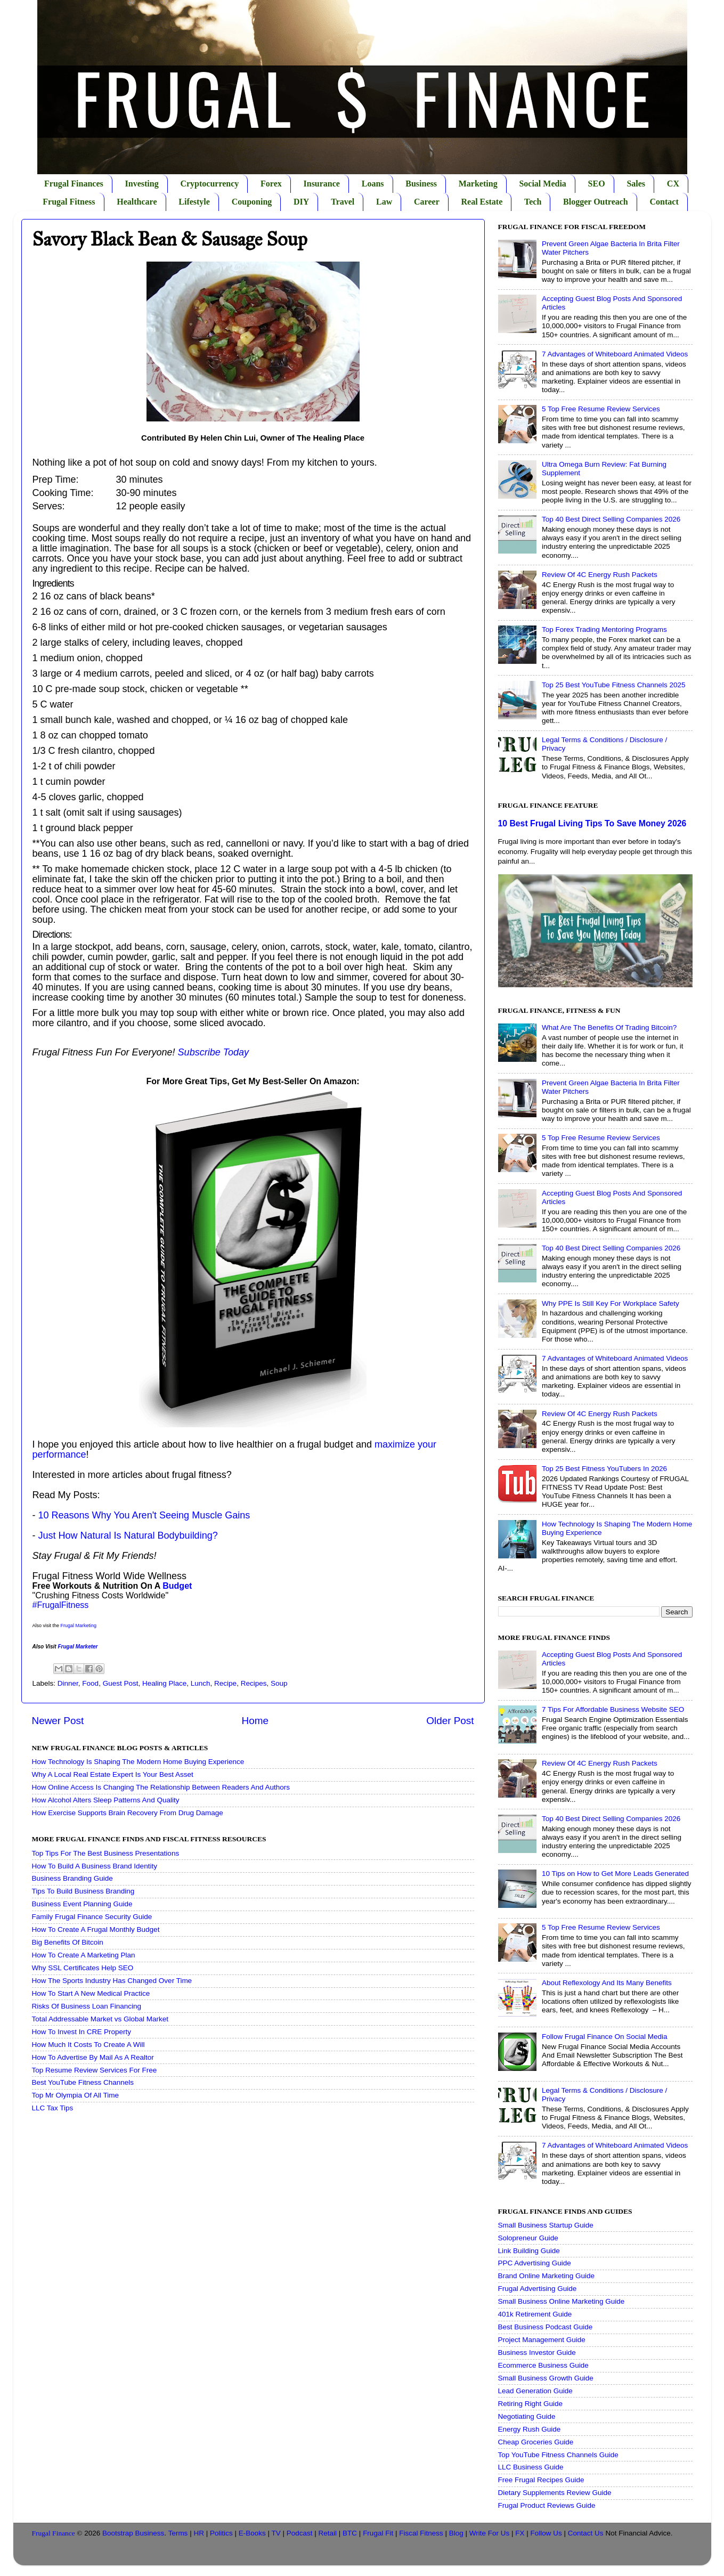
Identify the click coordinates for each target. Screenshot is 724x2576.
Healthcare (137, 201)
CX (673, 183)
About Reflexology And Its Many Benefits (607, 1983)
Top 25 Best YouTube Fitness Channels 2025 (614, 685)
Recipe (225, 1683)
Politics (221, 2533)
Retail (328, 2533)
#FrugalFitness (60, 1605)
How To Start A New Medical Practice (91, 1993)
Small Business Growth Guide (545, 2378)
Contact (664, 201)
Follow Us (546, 2533)
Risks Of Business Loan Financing (87, 2006)
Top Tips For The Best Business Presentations (106, 1853)
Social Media (542, 183)
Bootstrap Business (133, 2533)
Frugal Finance (53, 2533)
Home (255, 1720)
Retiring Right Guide (530, 2404)
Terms (178, 2533)
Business (421, 183)
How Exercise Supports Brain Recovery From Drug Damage (127, 1813)
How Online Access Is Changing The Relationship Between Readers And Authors (161, 1787)
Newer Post (58, 1720)
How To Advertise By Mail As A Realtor (93, 2057)
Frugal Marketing (79, 1625)
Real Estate (482, 201)
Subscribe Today (213, 1052)
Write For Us (489, 2533)
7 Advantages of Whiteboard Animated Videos (615, 354)
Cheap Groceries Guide (536, 2442)
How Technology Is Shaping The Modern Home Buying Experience (138, 1762)
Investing (142, 183)
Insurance (322, 183)
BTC (350, 2533)
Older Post (450, 1720)
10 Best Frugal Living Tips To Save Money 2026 (592, 823)
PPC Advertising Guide (534, 2263)
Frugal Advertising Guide (537, 2289)
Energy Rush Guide (529, 2429)
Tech (532, 201)
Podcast (300, 2533)
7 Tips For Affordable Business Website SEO (613, 1709)
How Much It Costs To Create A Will (88, 2045)
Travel (342, 201)
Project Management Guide (541, 2340)
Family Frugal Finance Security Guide (92, 1917)
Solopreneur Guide (528, 2238)
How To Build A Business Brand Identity (94, 1866)
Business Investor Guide (537, 2352)
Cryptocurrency (209, 183)
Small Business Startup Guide (545, 2225)
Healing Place (164, 1683)
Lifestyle (194, 201)
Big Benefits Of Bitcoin (67, 1942)
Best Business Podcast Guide (545, 2327)
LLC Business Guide (531, 2467)
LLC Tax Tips (53, 2108)
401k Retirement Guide (535, 2314)
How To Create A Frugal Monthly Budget (96, 1929)
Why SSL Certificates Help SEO (83, 1968)
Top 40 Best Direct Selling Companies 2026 (611, 519)
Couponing (252, 201)
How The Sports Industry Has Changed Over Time (112, 1981)
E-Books (252, 2533)
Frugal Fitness (69, 201)
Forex (271, 183)
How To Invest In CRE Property (82, 2032)
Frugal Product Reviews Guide (547, 2505)
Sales (636, 183)
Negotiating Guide (527, 2416)
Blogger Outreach (595, 201)
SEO (596, 183)
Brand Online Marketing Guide (546, 2276)
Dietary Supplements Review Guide (555, 2493)
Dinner (68, 1683)
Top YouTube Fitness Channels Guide (558, 2455)
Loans (373, 183)
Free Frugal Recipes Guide (541, 2480)
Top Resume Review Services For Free (94, 2070)
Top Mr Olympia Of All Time (75, 2095)
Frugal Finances (73, 183)
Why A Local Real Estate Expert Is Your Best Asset (112, 1774)
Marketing (478, 183)
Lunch (200, 1683)
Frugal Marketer (77, 1646)
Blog (456, 2533)
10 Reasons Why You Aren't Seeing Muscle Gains (144, 1515)
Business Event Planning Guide (82, 1904)
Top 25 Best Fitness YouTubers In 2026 (604, 1469)
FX (519, 2533)
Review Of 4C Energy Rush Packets (599, 575)
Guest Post (121, 1683)
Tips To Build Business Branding (83, 1891)
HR (198, 2533)
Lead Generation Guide (535, 2391)
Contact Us (586, 2533)
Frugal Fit (378, 2533)
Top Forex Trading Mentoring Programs (604, 629)
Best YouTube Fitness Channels (83, 2082)
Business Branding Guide (72, 1878)
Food (90, 1683)
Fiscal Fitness (421, 2533)
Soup (279, 1683)
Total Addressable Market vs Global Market (100, 2019)
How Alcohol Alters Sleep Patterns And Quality (106, 1800)
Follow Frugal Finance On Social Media (605, 2037)
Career (427, 201)
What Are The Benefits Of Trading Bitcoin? (609, 1027)
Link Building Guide (529, 2251)
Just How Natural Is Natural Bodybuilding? (128, 1535)
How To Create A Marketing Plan (83, 1955)
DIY (301, 201)
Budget (177, 1585)
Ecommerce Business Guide (543, 2365)
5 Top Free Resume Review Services (601, 409)
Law (384, 201)
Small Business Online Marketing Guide (561, 2301)
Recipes (254, 1683)
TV (276, 2533)
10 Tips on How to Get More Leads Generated (615, 1874)
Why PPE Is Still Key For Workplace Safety (610, 1303)
